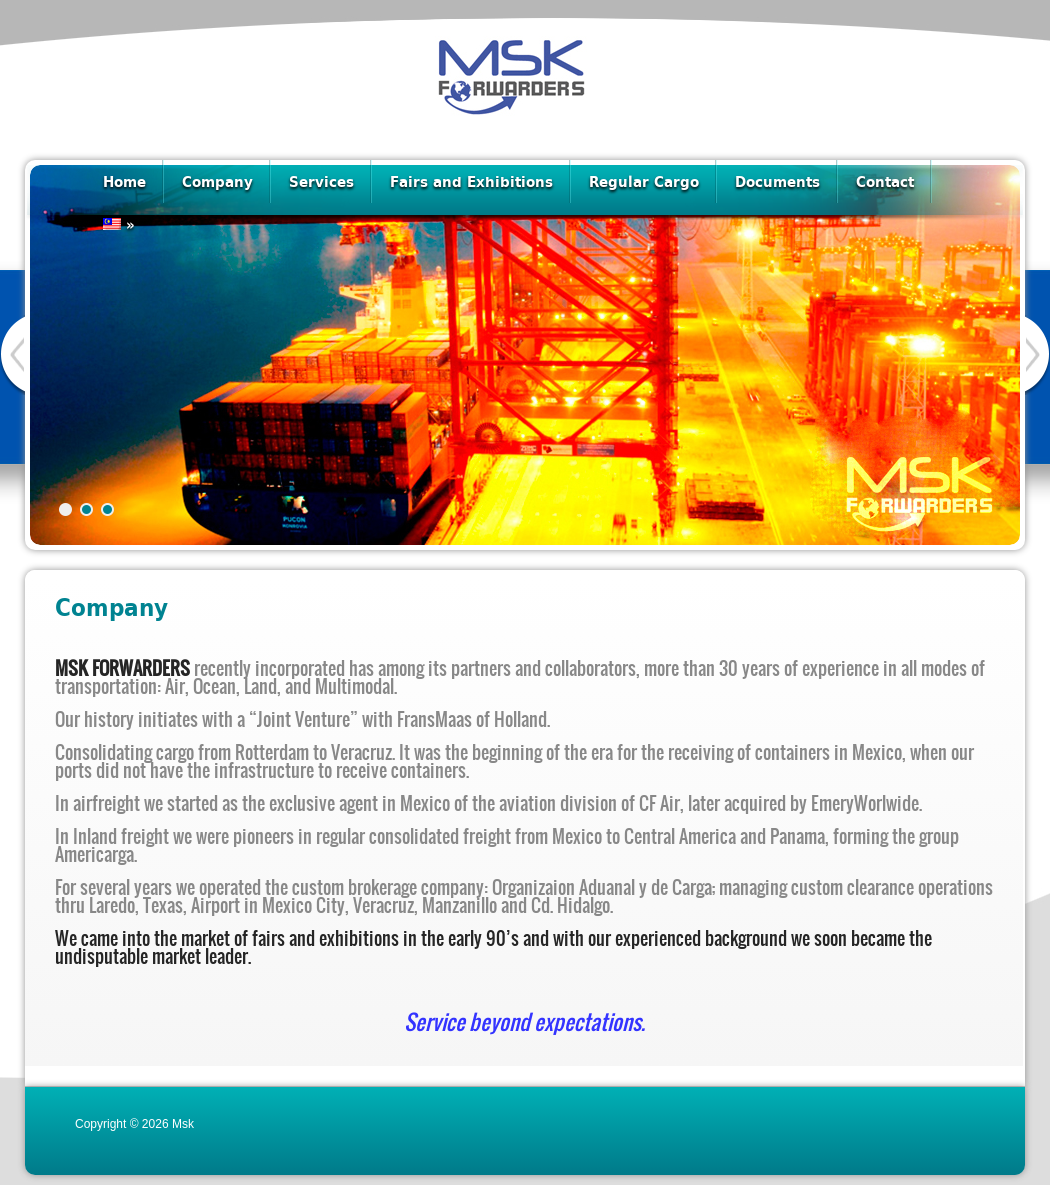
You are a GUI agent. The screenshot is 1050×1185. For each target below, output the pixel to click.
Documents (777, 181)
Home (124, 181)
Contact (885, 181)
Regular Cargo (644, 181)
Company (217, 181)
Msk (183, 1124)
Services (321, 181)
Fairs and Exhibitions (471, 181)
